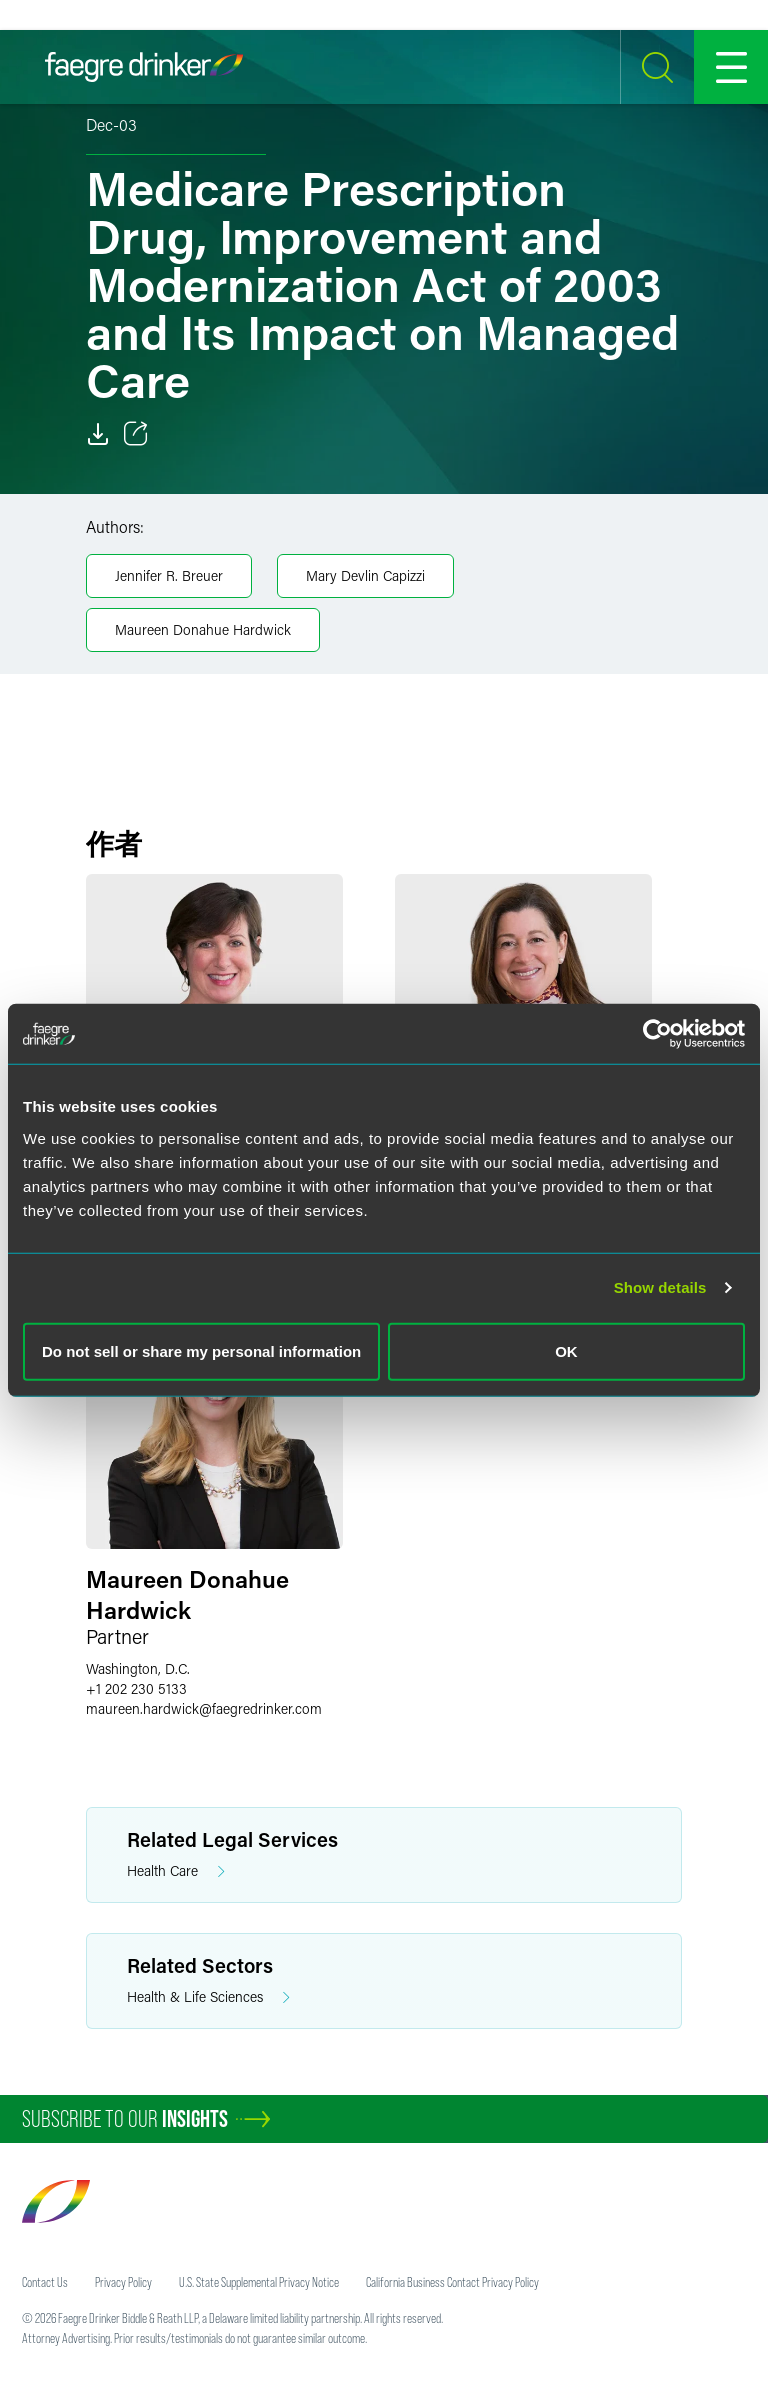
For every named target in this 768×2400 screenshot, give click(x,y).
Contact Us (45, 2282)
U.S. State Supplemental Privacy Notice (259, 2282)
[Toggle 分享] (136, 434)
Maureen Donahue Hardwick (203, 629)
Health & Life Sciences (208, 1997)
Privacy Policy (123, 2282)
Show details (660, 1287)
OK (566, 1350)
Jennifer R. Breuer (169, 575)
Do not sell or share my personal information (201, 1350)
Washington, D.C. (138, 1668)
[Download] (98, 434)
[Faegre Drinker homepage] (144, 67)
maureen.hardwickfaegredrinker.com (204, 1708)
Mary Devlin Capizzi (365, 575)
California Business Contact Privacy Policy (452, 2282)
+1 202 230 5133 (136, 1688)
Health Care (176, 1871)
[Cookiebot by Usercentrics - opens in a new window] (657, 1034)
